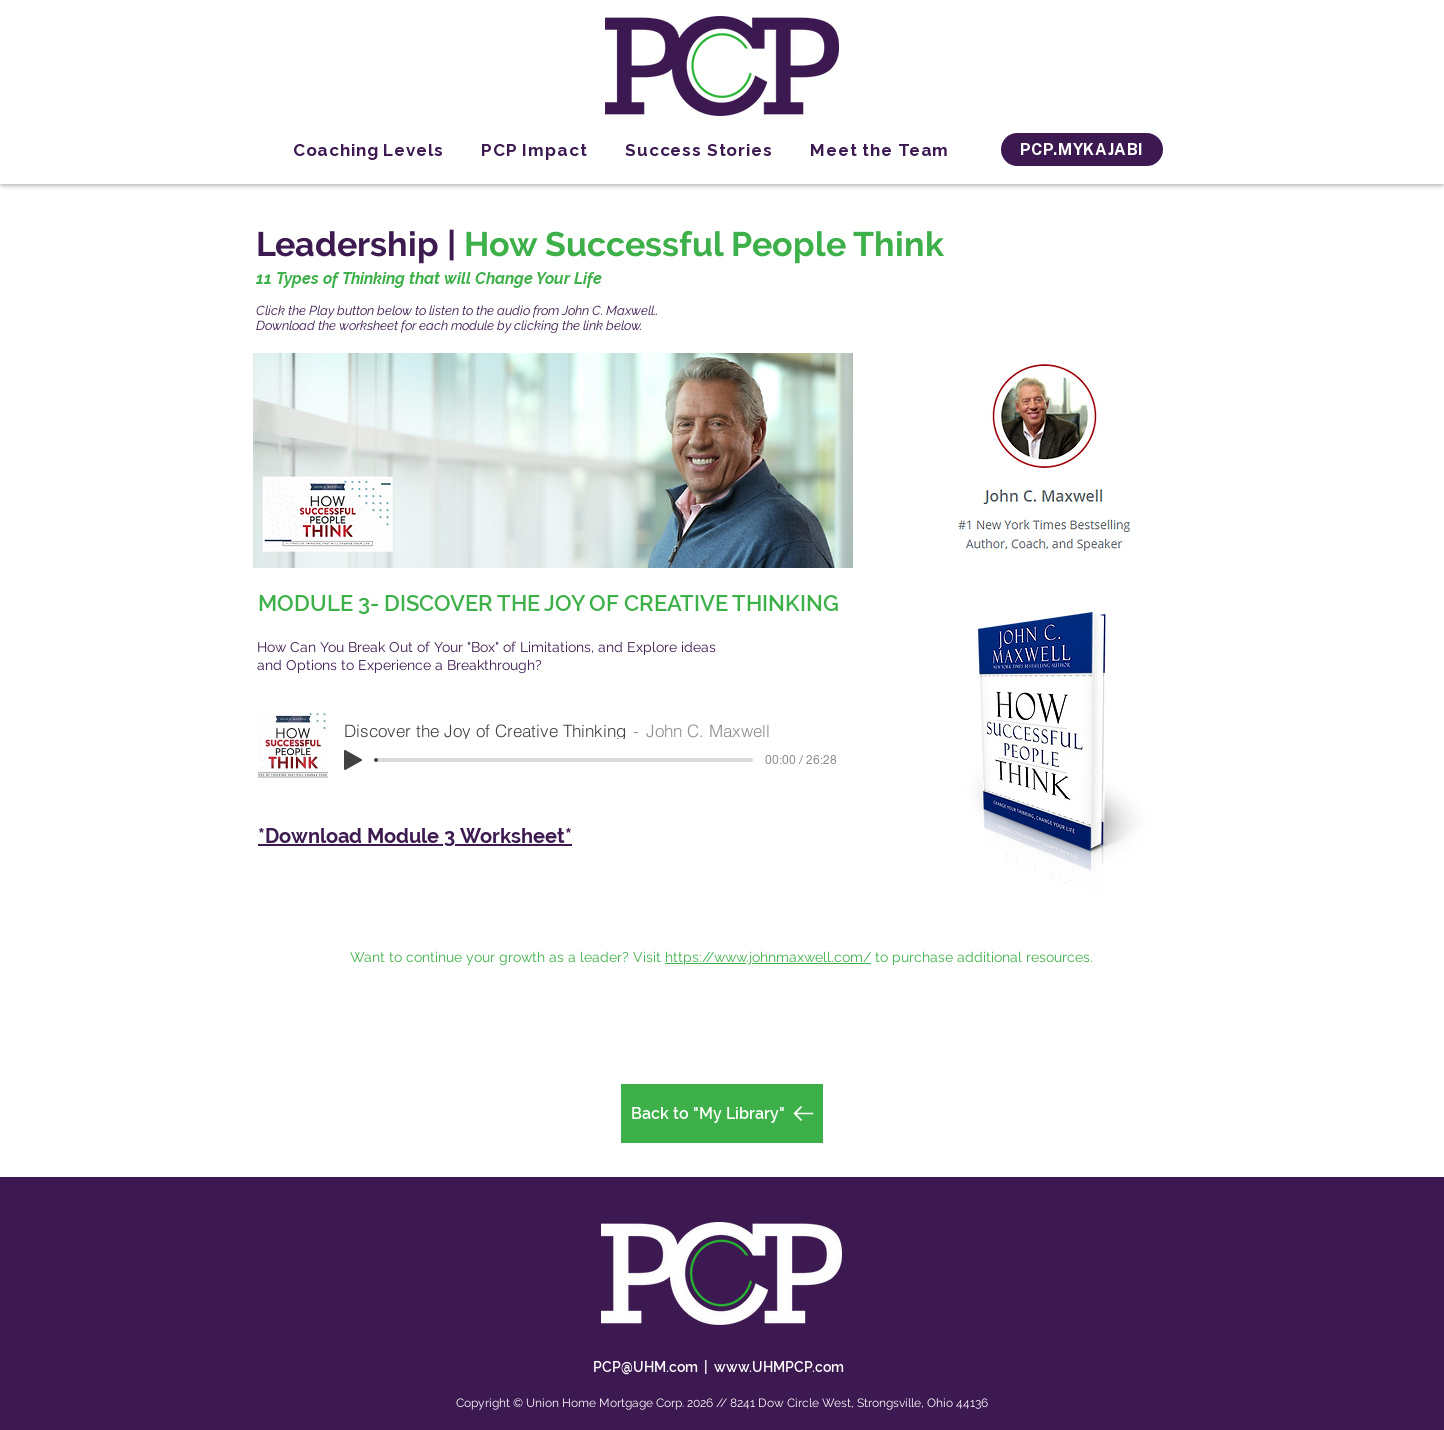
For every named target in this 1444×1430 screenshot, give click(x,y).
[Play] (353, 760)
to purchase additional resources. (984, 957)
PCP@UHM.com (645, 1367)
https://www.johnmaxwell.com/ (768, 957)
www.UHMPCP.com (779, 1367)
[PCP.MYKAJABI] (1082, 149)
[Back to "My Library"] (722, 1113)
